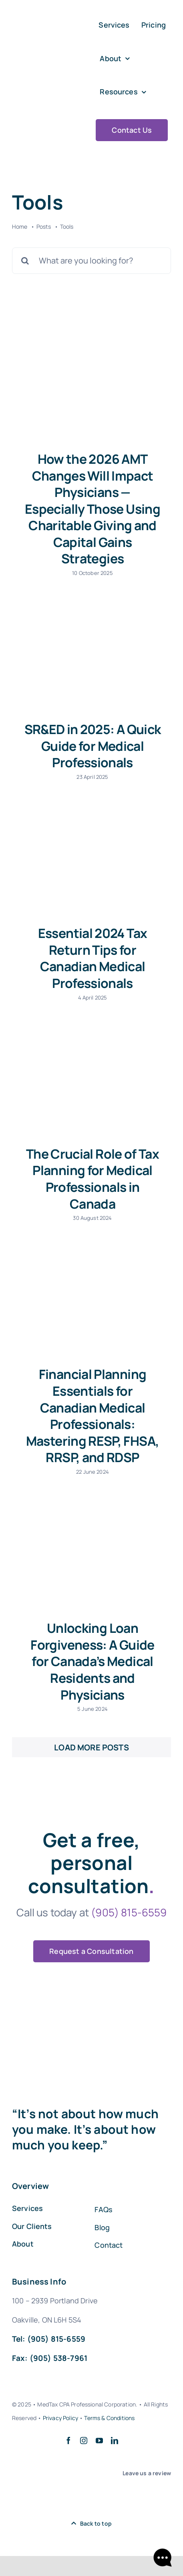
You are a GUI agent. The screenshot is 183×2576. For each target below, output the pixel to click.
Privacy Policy (60, 2418)
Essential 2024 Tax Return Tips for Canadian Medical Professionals (92, 958)
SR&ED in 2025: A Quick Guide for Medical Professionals (92, 745)
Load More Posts (91, 1747)
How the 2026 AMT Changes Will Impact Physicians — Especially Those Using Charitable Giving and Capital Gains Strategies (92, 509)
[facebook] (68, 2440)
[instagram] (83, 2440)
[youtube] (99, 2440)
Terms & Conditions (109, 2418)
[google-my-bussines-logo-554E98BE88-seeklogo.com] (20, 2496)
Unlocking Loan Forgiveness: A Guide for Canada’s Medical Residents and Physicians (92, 1661)
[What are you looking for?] (91, 260)
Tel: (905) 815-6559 (48, 2339)
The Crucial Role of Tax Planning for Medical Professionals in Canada (92, 1179)
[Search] (25, 260)
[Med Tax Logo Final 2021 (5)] (46, 70)
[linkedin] (114, 2440)
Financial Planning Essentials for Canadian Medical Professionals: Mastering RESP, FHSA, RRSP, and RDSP (92, 1415)
